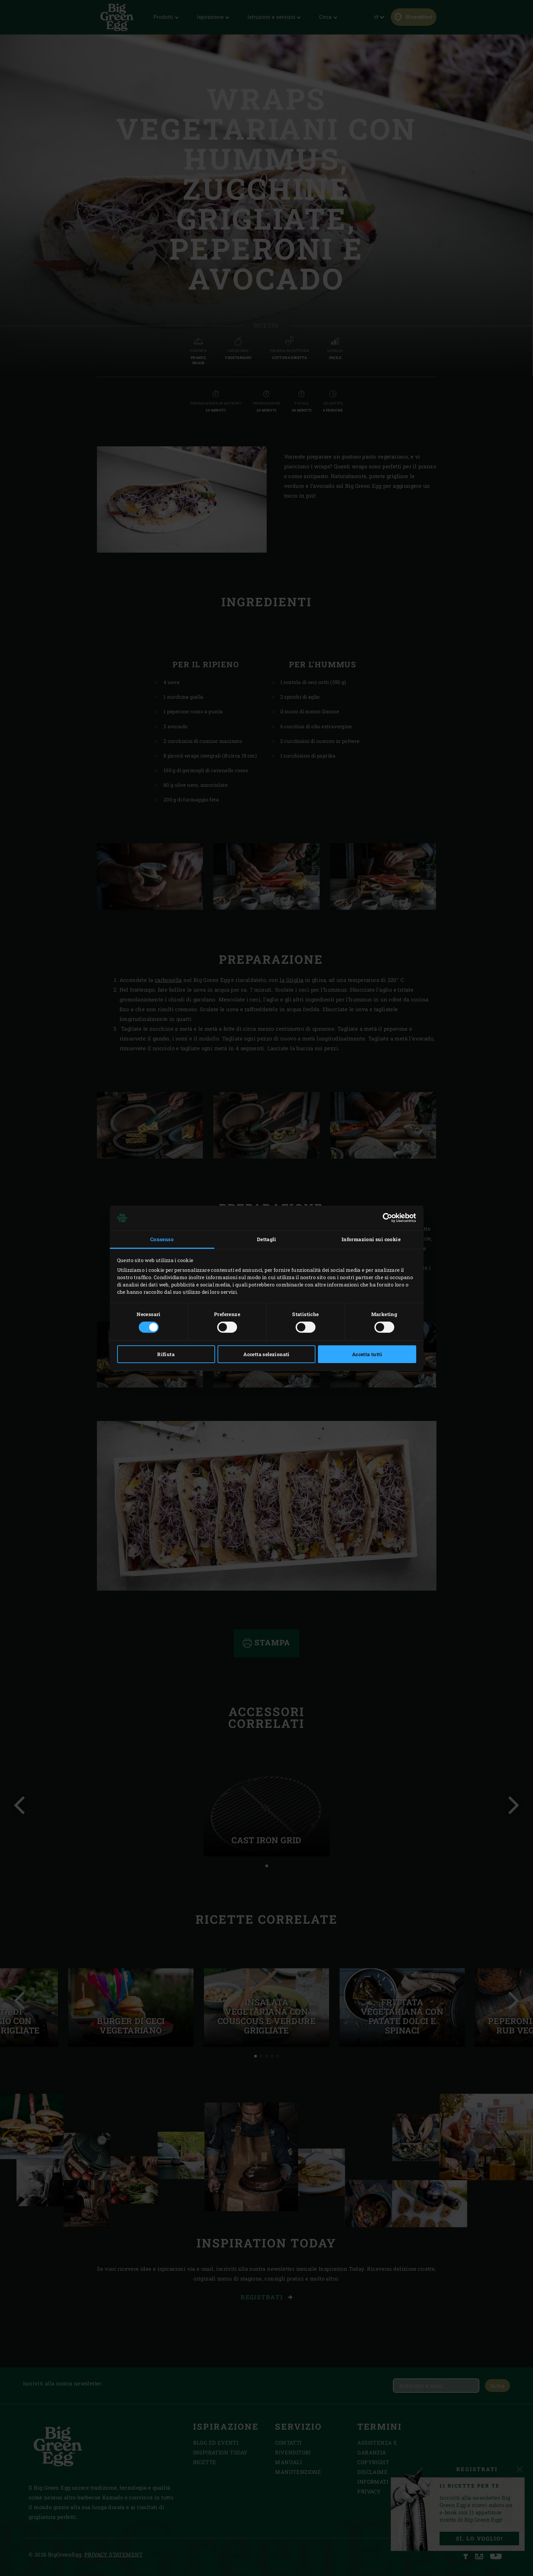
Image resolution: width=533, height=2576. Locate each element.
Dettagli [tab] (266, 1239)
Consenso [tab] (162, 1239)
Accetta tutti (367, 1354)
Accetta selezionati (266, 1354)
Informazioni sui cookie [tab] (371, 1239)
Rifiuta (166, 1354)
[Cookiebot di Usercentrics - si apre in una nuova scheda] (385, 1218)
